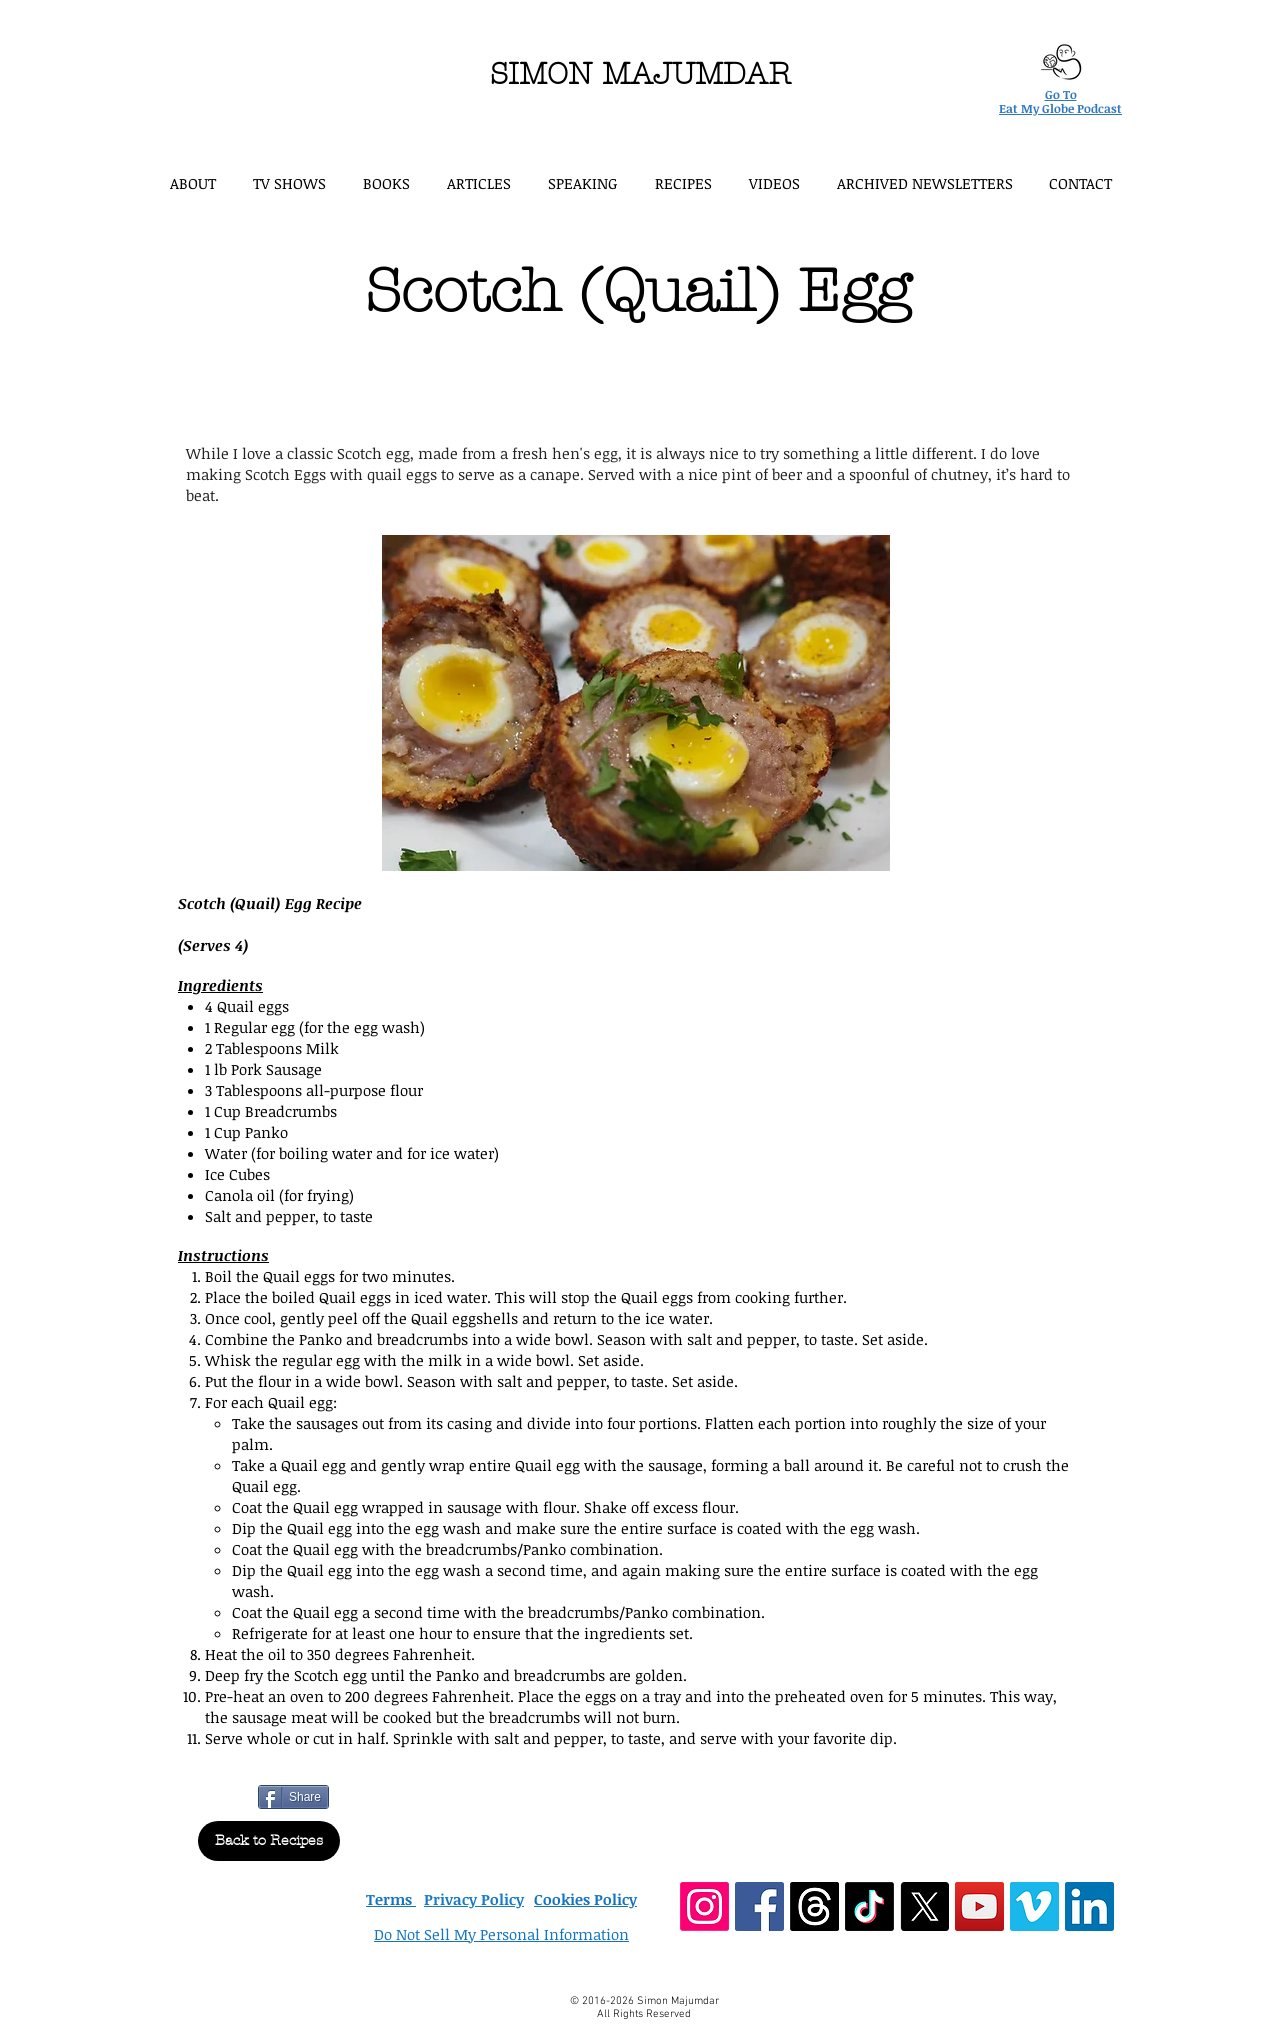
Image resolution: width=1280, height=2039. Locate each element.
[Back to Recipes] (269, 1841)
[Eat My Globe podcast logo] (1060, 62)
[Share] (293, 1797)
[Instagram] (704, 1906)
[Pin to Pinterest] (354, 1795)
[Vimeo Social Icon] (1034, 1906)
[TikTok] (869, 1906)
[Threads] (814, 1906)
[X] (924, 1906)
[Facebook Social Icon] (759, 1906)
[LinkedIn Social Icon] (1089, 1906)
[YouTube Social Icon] (979, 1906)
